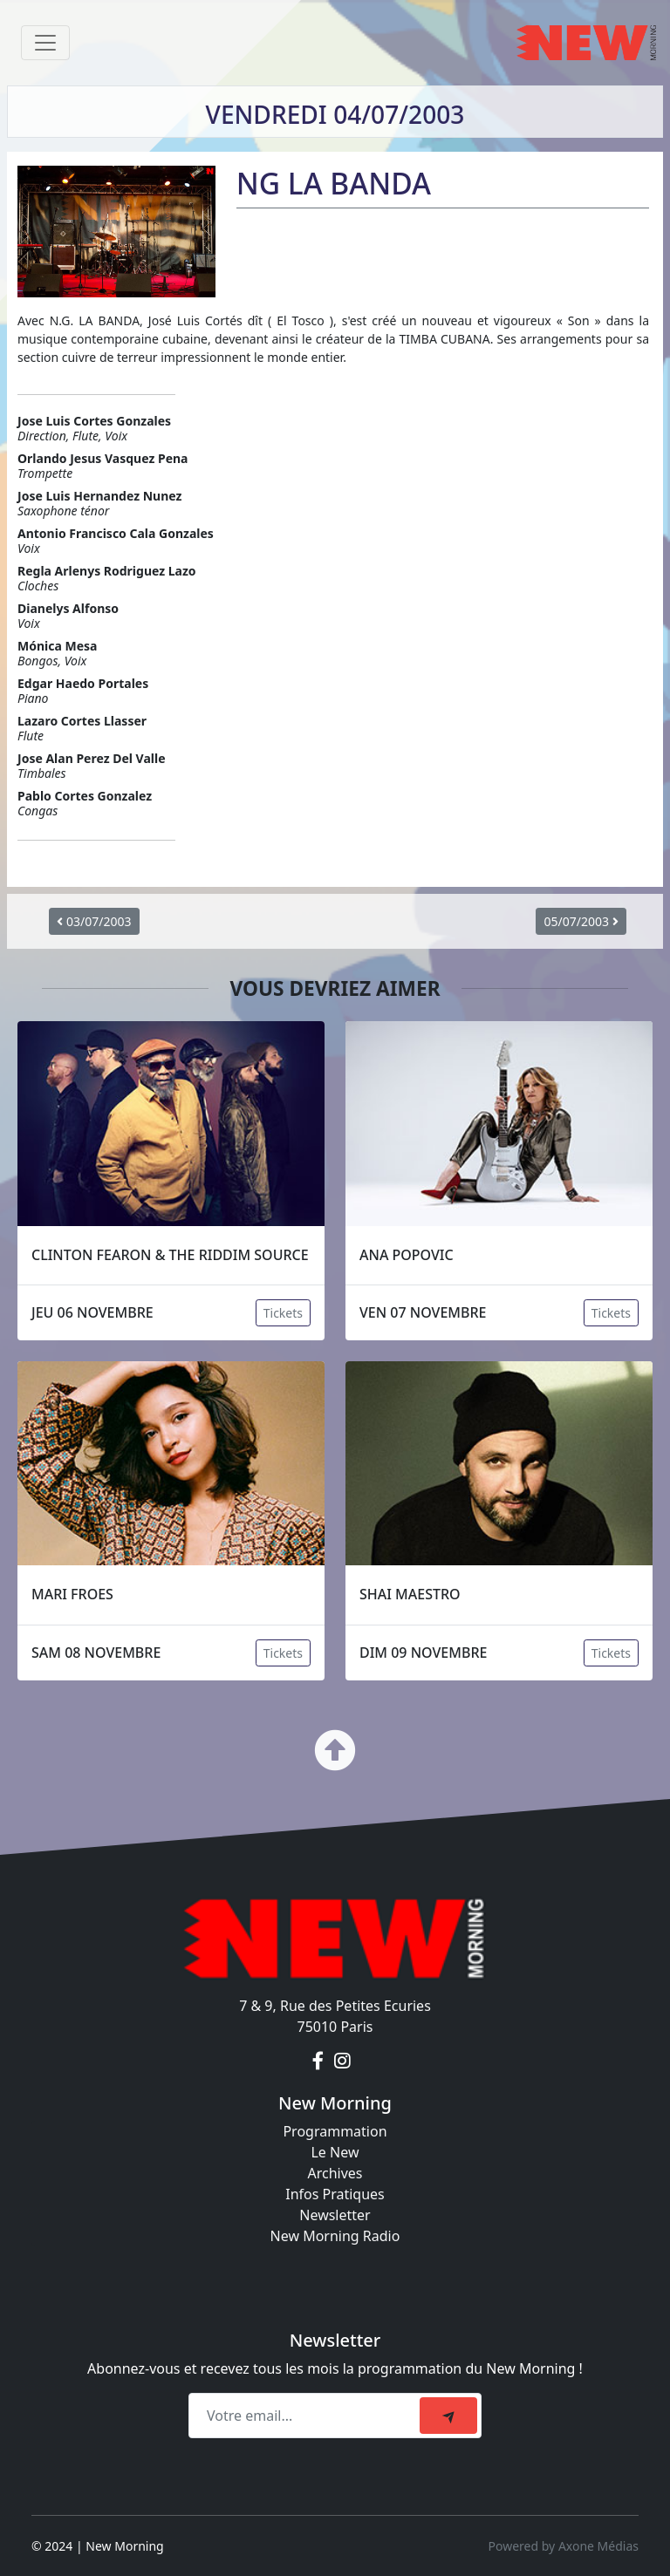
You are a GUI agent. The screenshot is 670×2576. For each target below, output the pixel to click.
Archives (334, 2173)
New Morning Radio (335, 2235)
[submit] (448, 2415)
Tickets (283, 1313)
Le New (335, 2152)
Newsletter (334, 2215)
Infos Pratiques (335, 2194)
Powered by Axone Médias (564, 2546)
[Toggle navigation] (45, 42)
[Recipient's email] (306, 2415)
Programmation (334, 2131)
